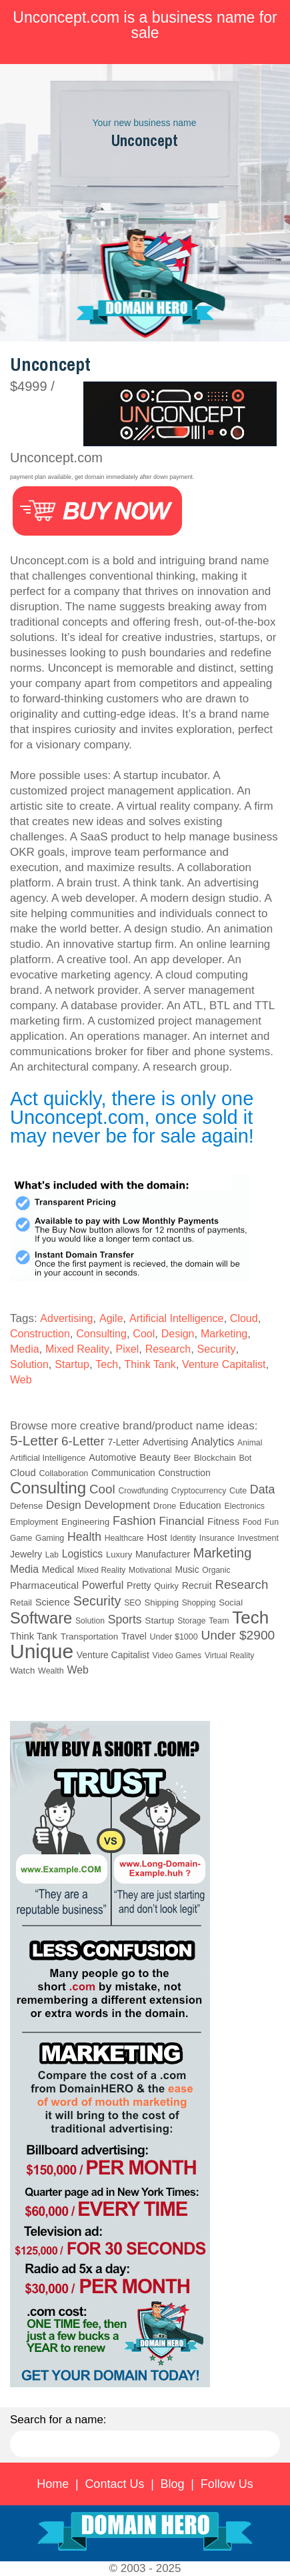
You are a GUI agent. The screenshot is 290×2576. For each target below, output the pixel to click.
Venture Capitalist (223, 1364)
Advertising (66, 1318)
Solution (29, 1364)
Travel (134, 1637)
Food (252, 1522)
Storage (191, 1621)
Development (118, 1505)
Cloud (244, 1318)
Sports (125, 1619)
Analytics (213, 1441)
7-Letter (124, 1442)
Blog (173, 2484)
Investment (258, 1538)
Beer (182, 1458)
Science (52, 1602)
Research (168, 1349)
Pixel (127, 1349)
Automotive (112, 1457)
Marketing (224, 1333)
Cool (144, 1333)
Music (187, 1569)
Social (231, 1602)
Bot (245, 1458)
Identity (183, 1538)
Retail (21, 1602)
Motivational (150, 1570)
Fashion (134, 1520)
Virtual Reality (229, 1655)
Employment (34, 1522)
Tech (106, 1364)
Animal (249, 1442)
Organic (216, 1570)
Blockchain (215, 1458)
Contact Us (114, 2484)
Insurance (217, 1538)
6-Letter (83, 1441)
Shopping (199, 1602)
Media (24, 1349)
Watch (22, 1671)
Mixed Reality (77, 1349)
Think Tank (150, 1364)
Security (216, 1349)
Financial (181, 1521)
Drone (164, 1506)
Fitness (223, 1521)
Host (157, 1537)
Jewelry (26, 1554)
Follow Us (227, 2484)
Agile (111, 1318)
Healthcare (124, 1538)
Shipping (161, 1602)
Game (21, 1538)
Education (200, 1505)
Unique (41, 1651)
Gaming (49, 1538)
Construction (40, 1333)
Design (178, 1333)
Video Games (177, 1655)
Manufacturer (162, 1554)
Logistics (82, 1553)
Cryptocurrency (198, 1490)
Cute (238, 1490)
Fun (272, 1522)
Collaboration (63, 1473)
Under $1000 (173, 1637)
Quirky (166, 1586)
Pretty (139, 1585)
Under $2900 (238, 1635)
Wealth (51, 1671)
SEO (132, 1602)
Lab (52, 1554)
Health (84, 1536)
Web (21, 1379)
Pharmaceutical (44, 1585)
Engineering (85, 1522)
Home (53, 2484)
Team (219, 1621)
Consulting (101, 1333)
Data (262, 1489)
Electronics (244, 1506)
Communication (123, 1473)
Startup (72, 1364)
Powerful (103, 1585)
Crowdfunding (143, 1490)
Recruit (197, 1585)
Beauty (154, 1457)
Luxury (119, 1554)
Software (41, 1618)
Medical (58, 1569)
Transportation (90, 1637)
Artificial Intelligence (176, 1318)
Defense (26, 1506)
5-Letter (34, 1440)
